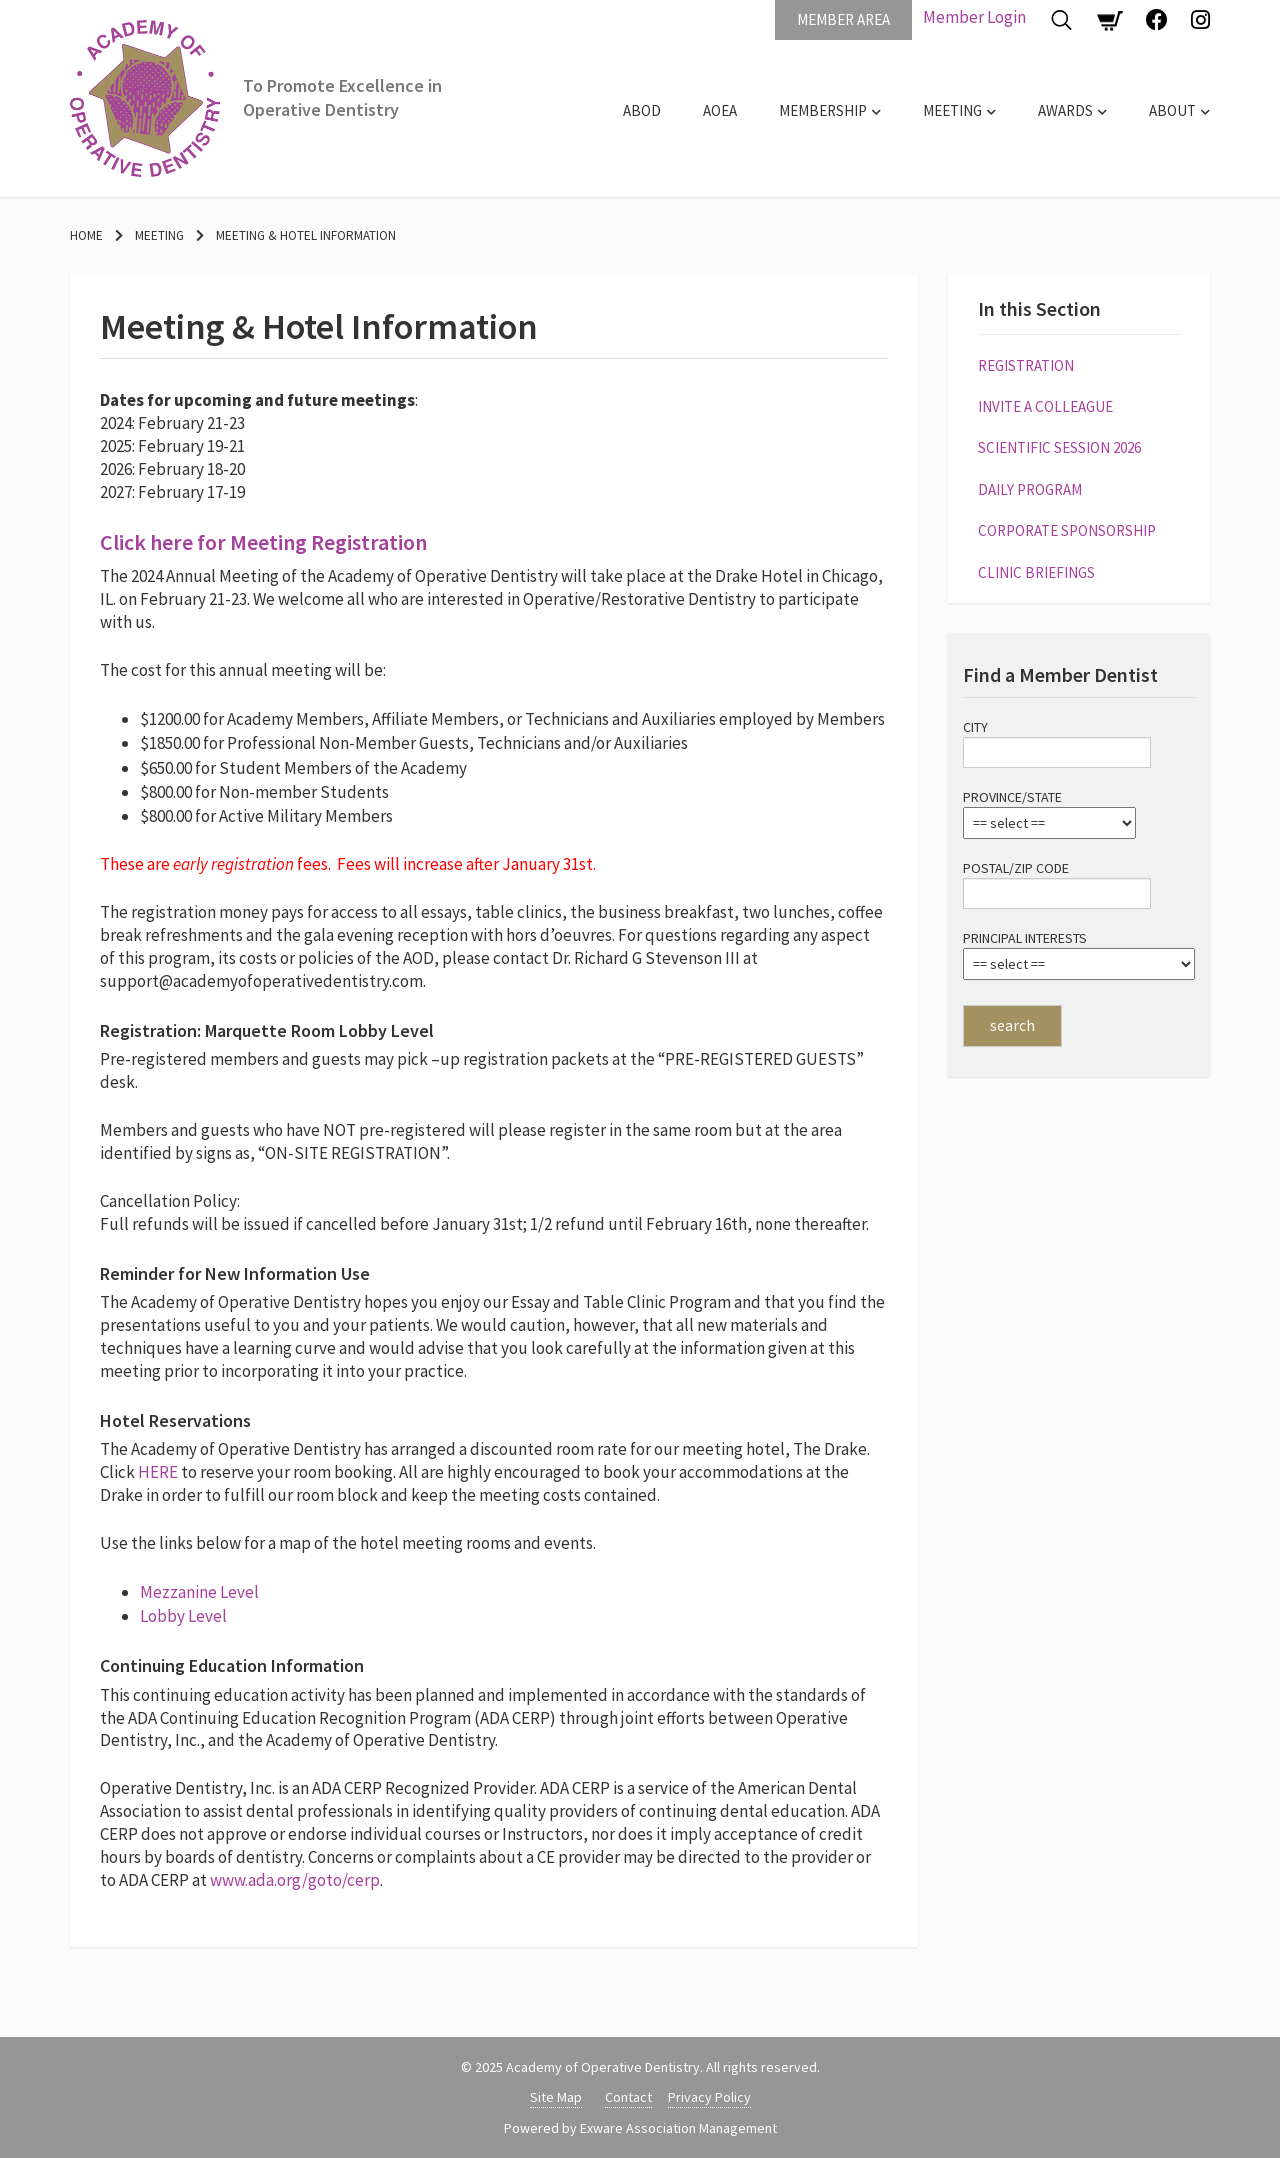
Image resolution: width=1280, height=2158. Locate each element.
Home (86, 235)
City (975, 727)
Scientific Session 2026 (1059, 447)
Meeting (952, 110)
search (1012, 1025)
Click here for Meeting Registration (263, 542)
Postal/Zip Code (1016, 868)
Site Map (556, 2097)
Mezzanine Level (199, 1592)
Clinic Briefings (1036, 572)
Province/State (1012, 797)
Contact (628, 2097)
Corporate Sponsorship (1067, 530)
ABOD (642, 110)
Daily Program (1030, 489)
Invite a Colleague (1045, 406)
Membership (823, 110)
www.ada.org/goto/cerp (295, 1880)
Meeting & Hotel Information (306, 235)
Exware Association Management (678, 2128)
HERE (159, 1472)
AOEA (720, 110)
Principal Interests (1025, 938)
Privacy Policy (709, 2097)
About (1172, 110)
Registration (1026, 365)
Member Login (974, 17)
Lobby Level (183, 1616)
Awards (1065, 110)
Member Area (843, 19)
